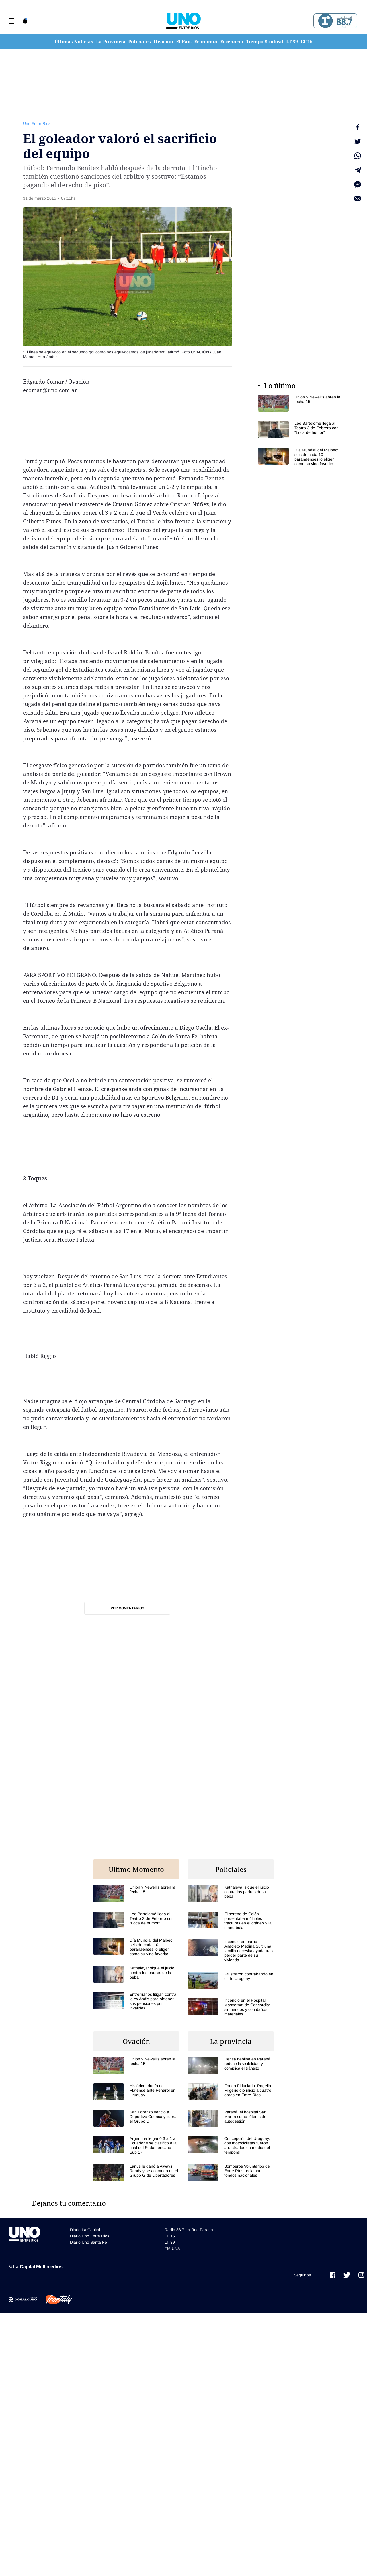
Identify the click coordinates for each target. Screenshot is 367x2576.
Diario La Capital (85, 2229)
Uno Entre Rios (36, 123)
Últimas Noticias (73, 41)
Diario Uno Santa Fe (88, 2242)
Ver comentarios (127, 1608)
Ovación (163, 41)
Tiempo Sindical (265, 41)
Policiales (139, 41)
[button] (12, 21)
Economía (205, 41)
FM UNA (172, 2248)
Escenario (231, 41)
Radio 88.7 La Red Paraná (189, 2229)
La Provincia (111, 41)
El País (184, 41)
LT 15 (307, 41)
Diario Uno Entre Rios (89, 2236)
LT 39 (292, 41)
